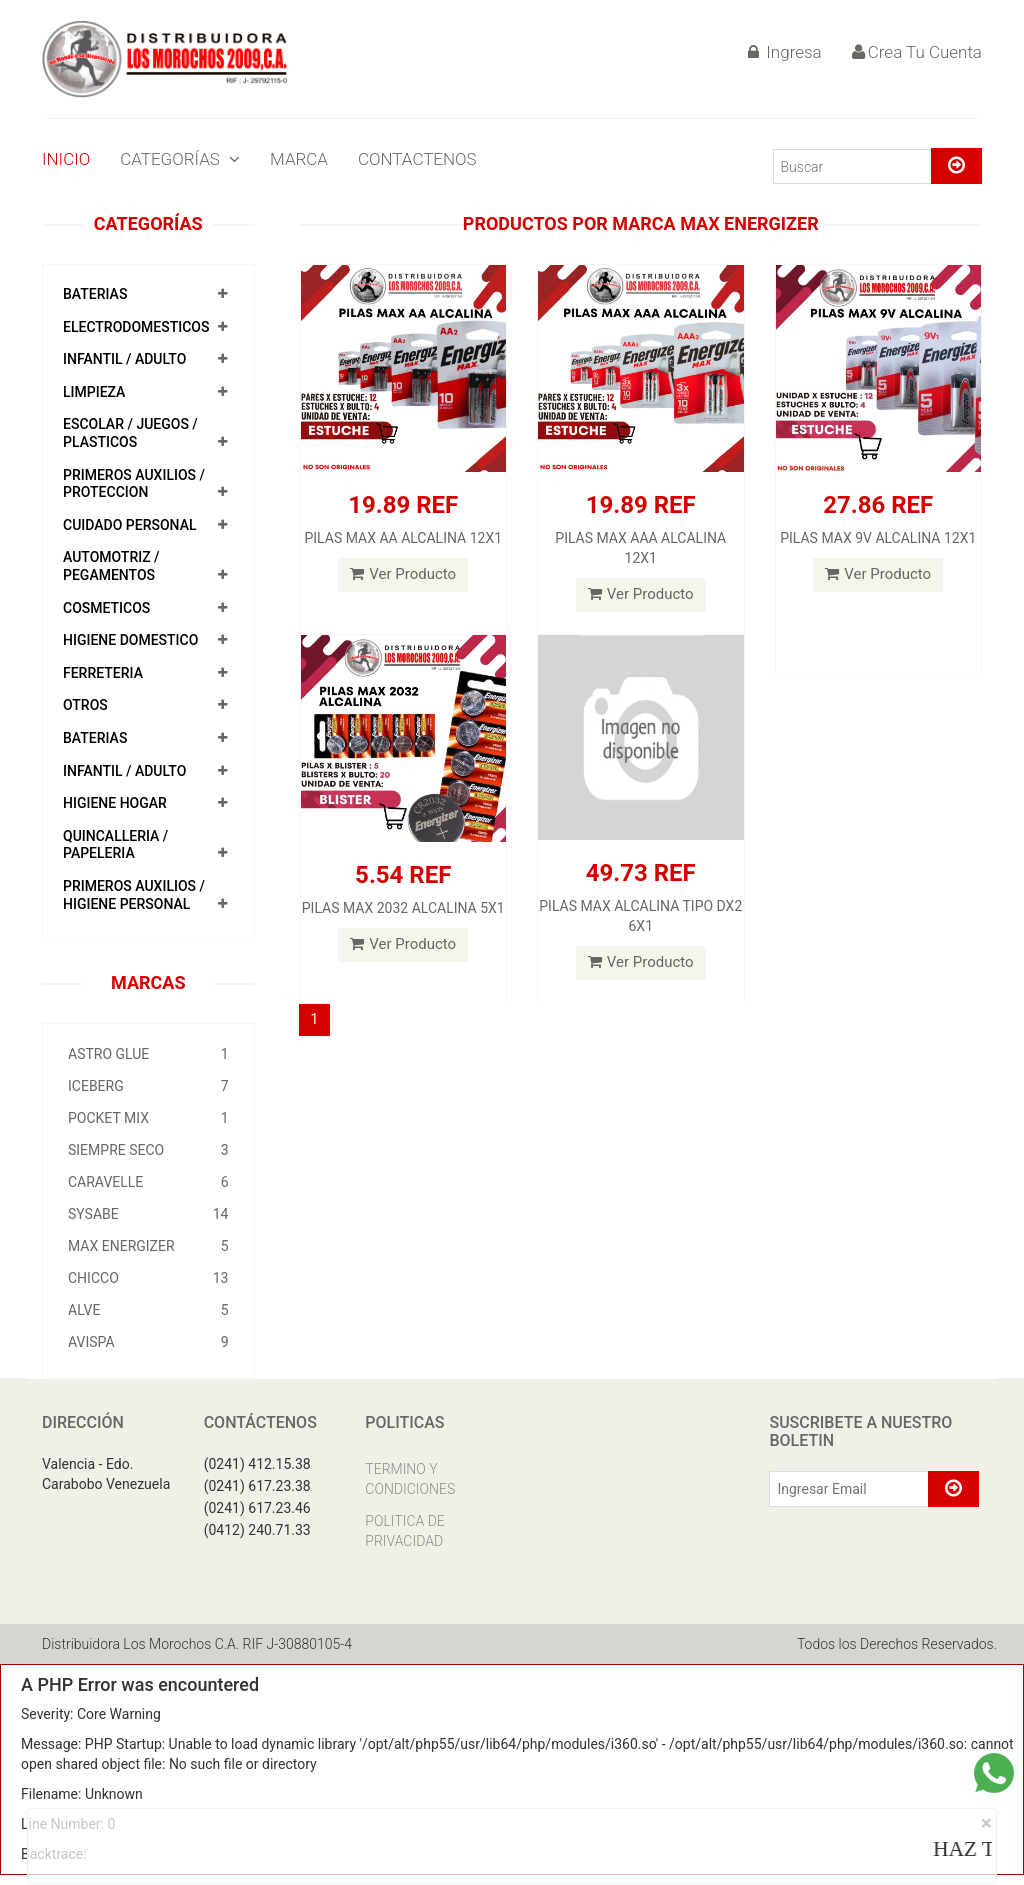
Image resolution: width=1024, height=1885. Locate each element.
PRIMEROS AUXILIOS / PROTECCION (134, 484)
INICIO (66, 159)
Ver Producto (403, 574)
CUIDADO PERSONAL (130, 525)
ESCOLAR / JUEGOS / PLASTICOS (130, 433)
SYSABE (148, 1214)
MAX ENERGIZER (148, 1246)
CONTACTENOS (417, 159)
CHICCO (148, 1278)
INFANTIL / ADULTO (124, 359)
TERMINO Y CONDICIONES (410, 1479)
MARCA (299, 159)
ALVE (148, 1310)
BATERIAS (95, 294)
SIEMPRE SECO (148, 1150)
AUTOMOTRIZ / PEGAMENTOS (111, 566)
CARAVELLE (148, 1182)
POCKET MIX (148, 1118)
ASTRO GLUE (148, 1054)
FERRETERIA (103, 673)
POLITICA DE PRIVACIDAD (404, 1531)
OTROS (85, 705)
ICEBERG (148, 1086)
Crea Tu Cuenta (917, 52)
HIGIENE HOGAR (115, 803)
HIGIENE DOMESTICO (130, 640)
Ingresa (785, 52)
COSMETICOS (106, 608)
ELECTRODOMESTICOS (136, 327)
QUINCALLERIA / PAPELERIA (115, 845)
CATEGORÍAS (180, 159)
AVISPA (148, 1342)
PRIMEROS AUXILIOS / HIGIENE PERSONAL (134, 895)
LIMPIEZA (94, 392)
